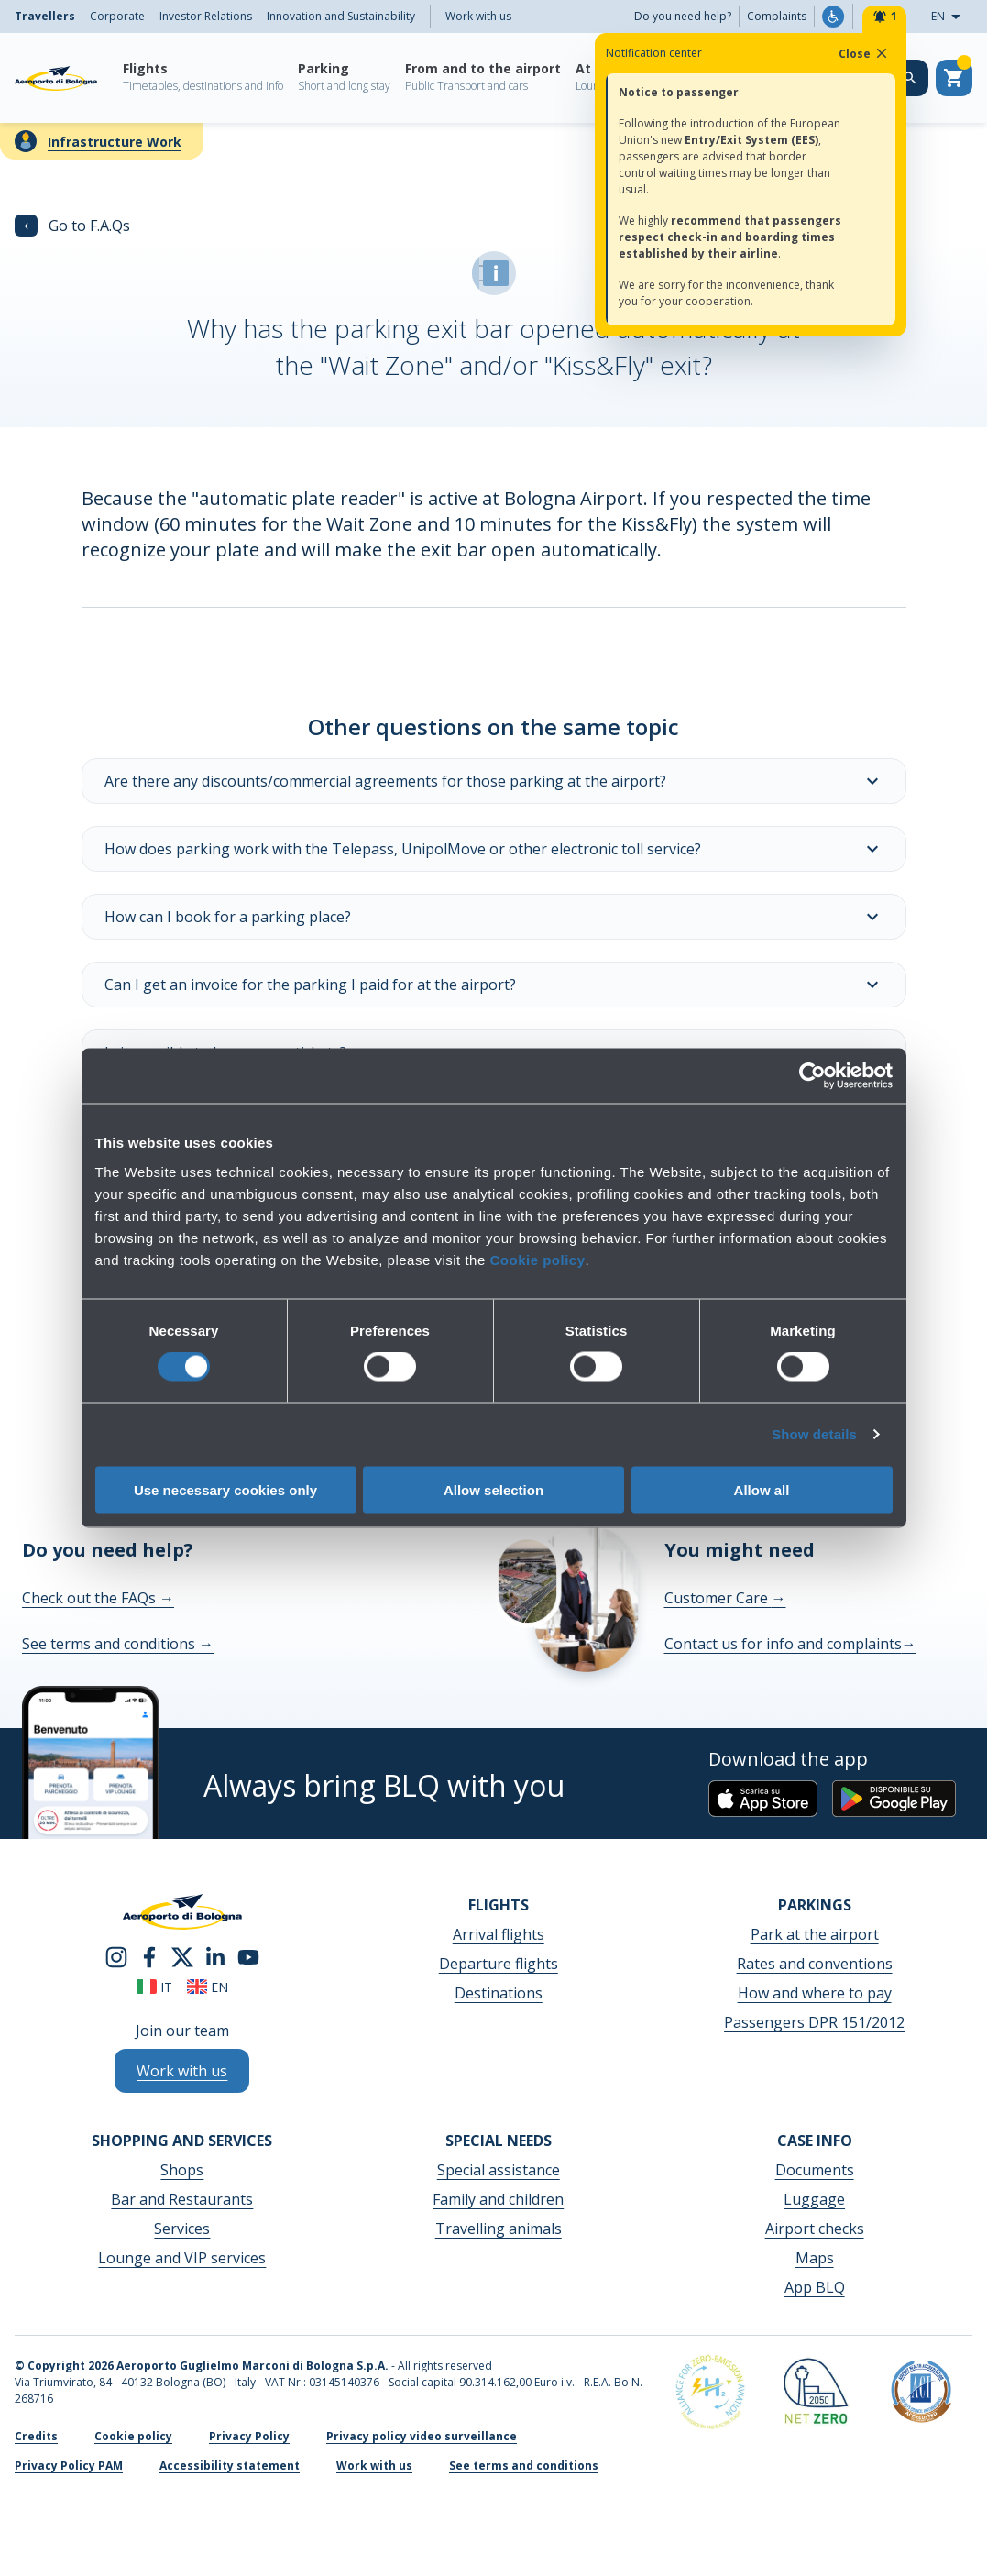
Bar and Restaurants (182, 2199)
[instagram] (116, 1955)
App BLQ (814, 2287)
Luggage (814, 2199)
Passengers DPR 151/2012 (814, 2022)
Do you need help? (682, 16)
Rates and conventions (815, 1964)
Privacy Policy (249, 2436)
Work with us (478, 16)
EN (951, 17)
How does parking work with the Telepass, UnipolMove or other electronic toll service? (493, 849)
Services (182, 2228)
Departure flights (498, 1964)
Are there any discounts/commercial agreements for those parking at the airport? (493, 781)
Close (864, 53)
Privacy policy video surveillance (421, 2436)
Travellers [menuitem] (45, 16)
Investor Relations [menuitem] (205, 16)
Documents (814, 2170)
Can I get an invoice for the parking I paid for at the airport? (493, 985)
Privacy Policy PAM (69, 2465)
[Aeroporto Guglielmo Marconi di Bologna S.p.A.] (56, 77)
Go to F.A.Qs (72, 225)
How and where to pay (815, 1993)
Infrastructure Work (114, 141)
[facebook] (149, 1955)
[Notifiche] (884, 17)
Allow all (762, 1489)
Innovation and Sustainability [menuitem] (341, 16)
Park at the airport (815, 1934)
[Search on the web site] (910, 78)
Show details (814, 1434)
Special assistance (498, 2170)
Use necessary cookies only (225, 1489)
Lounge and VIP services (182, 2258)
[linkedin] (215, 1955)
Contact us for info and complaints (790, 1644)
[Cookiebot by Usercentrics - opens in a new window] (812, 1076)
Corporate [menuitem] (117, 16)
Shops (181, 2170)
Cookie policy (537, 1259)
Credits (36, 2436)
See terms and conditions (118, 1644)
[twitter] (182, 1955)
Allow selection (493, 1489)
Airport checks (814, 2228)
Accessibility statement (229, 2465)
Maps (814, 2258)
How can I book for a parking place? (493, 917)
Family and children (498, 2199)
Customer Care (725, 1598)
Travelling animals (498, 2228)
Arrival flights (498, 1934)
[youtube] (248, 1955)
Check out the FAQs (98, 1598)
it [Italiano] (154, 1987)
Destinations (499, 1993)
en (207, 1987)
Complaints (776, 16)
